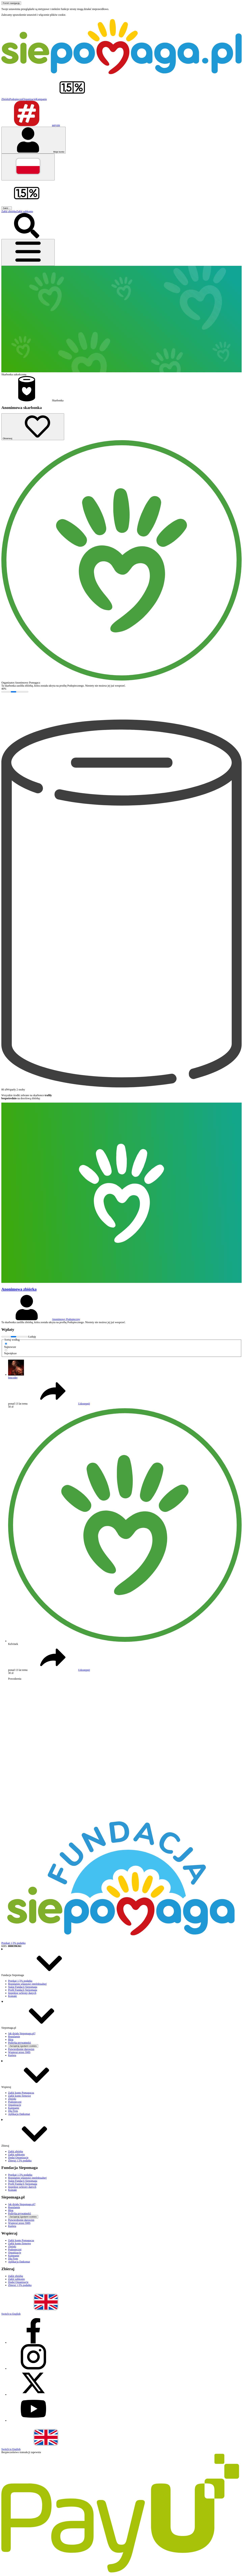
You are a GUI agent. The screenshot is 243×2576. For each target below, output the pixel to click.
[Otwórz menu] (28, 252)
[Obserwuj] (32, 426)
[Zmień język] (28, 167)
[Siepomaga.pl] (121, 73)
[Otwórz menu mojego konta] (33, 140)
